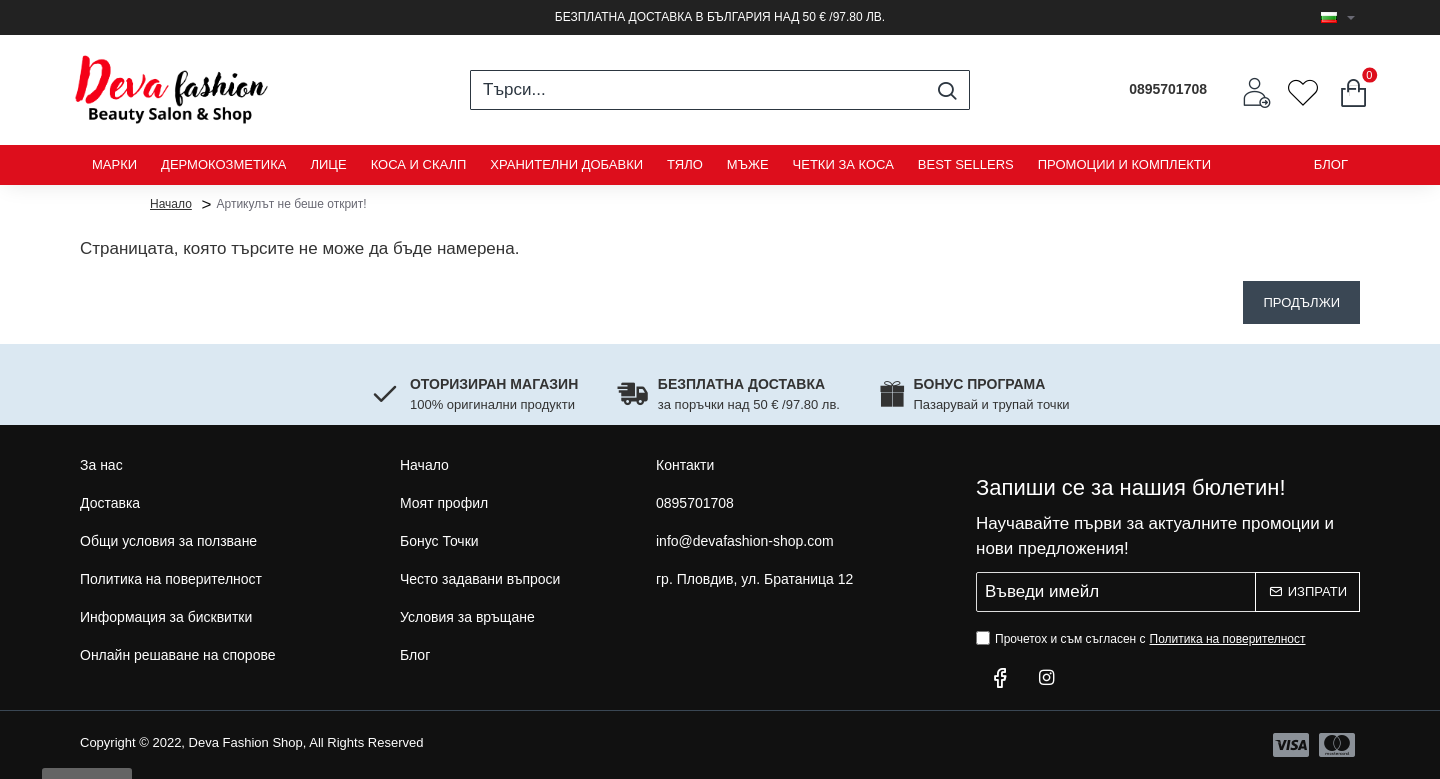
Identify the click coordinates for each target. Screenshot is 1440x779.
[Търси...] (946, 90)
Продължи (1301, 302)
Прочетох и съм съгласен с (1143, 639)
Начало (171, 203)
